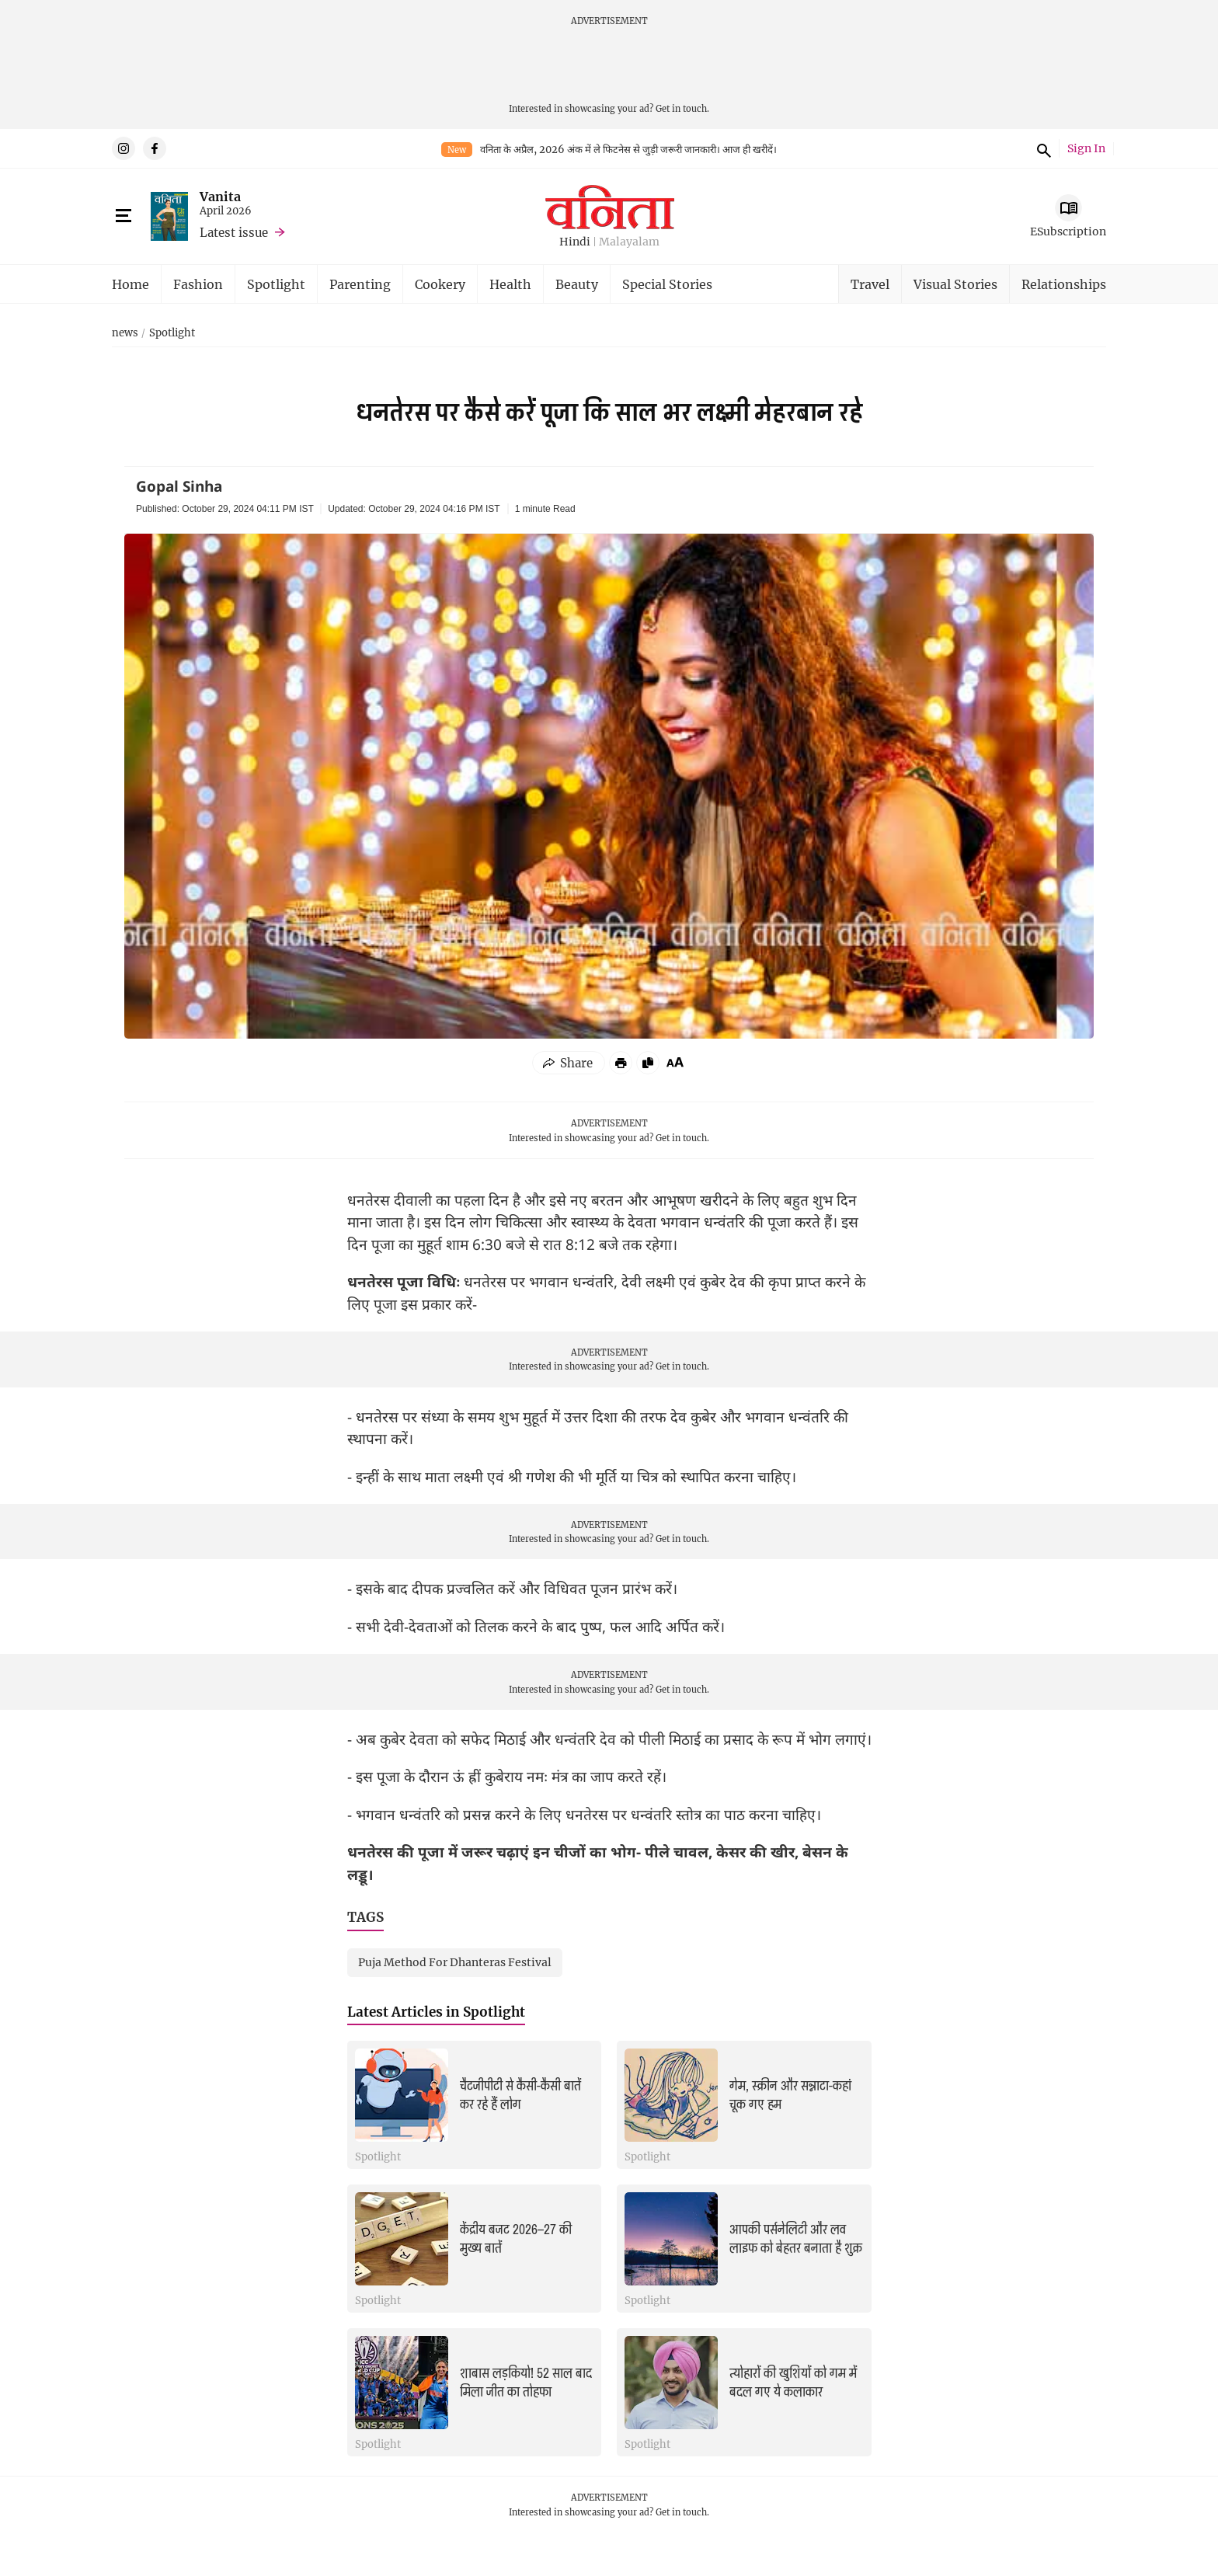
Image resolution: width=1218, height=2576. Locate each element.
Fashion (198, 284)
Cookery (440, 284)
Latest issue (234, 232)
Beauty (576, 284)
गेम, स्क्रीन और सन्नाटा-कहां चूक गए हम (790, 2095)
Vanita (220, 196)
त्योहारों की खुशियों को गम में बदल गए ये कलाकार (793, 2383)
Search (1041, 148)
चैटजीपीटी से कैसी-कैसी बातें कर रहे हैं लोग (520, 2095)
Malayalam (629, 242)
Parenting (360, 284)
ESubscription (1068, 231)
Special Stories (667, 284)
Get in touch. (682, 108)
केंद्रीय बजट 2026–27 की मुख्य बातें (516, 2239)
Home (130, 284)
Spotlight (276, 284)
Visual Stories (955, 284)
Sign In (1086, 148)
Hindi (574, 242)
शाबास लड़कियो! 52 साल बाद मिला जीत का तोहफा (526, 2383)
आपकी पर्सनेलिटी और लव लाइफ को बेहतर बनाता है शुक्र (795, 2239)
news (125, 333)
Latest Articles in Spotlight (436, 2012)
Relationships (1063, 284)
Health (510, 284)
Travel (870, 284)
